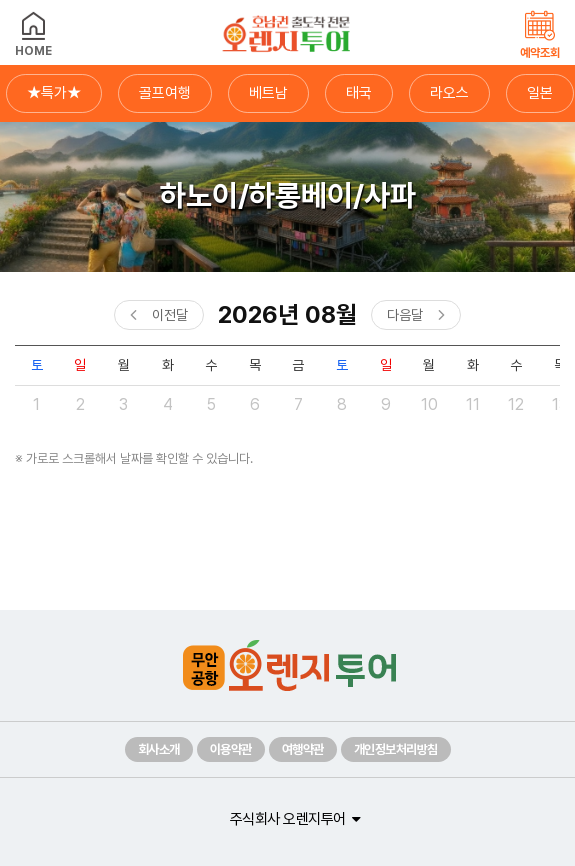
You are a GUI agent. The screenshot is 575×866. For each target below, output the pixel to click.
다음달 (405, 315)
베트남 (268, 93)
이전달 (170, 315)
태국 (359, 93)
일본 (540, 93)
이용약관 (231, 749)
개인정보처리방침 (396, 749)
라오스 (449, 93)
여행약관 (303, 749)
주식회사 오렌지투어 (288, 819)
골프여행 (165, 93)
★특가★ (54, 93)
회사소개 (159, 749)
